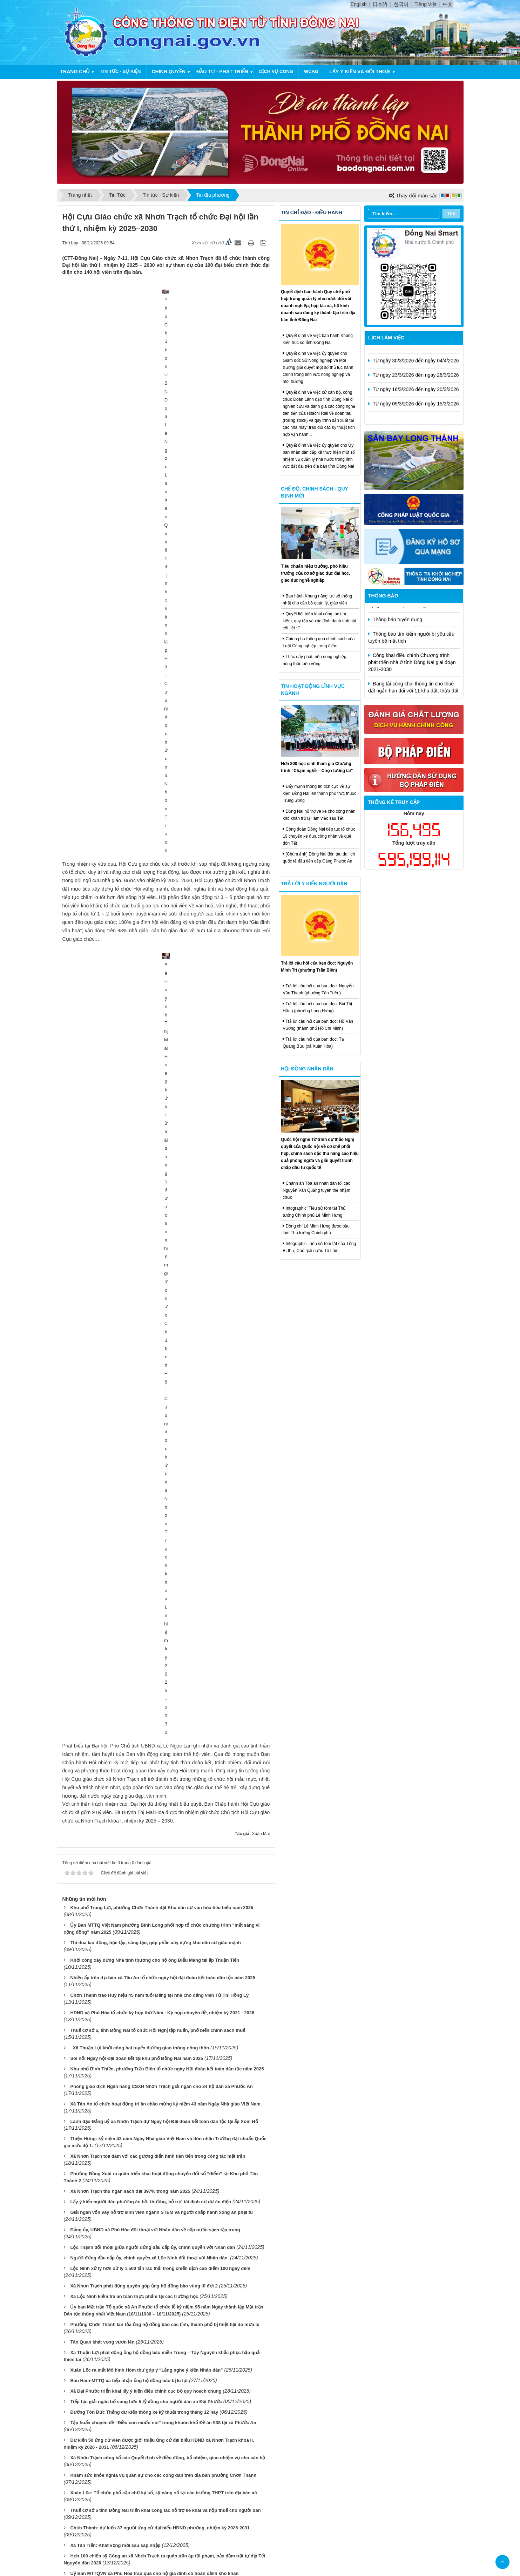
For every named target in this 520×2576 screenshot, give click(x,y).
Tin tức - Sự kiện (120, 71)
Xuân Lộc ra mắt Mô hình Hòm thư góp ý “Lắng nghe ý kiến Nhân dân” (146, 1334)
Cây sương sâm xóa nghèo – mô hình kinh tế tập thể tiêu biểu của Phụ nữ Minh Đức (160, 2348)
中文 (448, 4)
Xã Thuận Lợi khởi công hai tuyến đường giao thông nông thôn (139, 1011)
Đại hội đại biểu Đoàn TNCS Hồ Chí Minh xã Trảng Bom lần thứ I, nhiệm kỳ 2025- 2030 (162, 2295)
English (359, 4)
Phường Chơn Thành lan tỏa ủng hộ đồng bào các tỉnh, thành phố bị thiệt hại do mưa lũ (164, 1288)
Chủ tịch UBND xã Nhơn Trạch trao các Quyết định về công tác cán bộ (145, 1836)
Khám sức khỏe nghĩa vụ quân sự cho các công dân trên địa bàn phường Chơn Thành (163, 1439)
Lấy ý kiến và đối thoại (359, 71)
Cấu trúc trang (246, 2424)
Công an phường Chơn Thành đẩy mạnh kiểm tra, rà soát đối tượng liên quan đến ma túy (166, 2138)
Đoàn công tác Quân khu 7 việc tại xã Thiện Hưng (123, 2229)
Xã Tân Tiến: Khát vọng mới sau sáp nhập (115, 1509)
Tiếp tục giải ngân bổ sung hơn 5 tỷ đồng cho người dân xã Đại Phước (146, 1365)
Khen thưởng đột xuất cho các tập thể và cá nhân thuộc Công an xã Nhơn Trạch (156, 1693)
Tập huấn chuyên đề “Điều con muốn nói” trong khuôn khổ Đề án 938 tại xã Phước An (163, 1387)
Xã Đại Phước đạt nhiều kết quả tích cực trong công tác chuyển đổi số (146, 1607)
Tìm (451, 213)
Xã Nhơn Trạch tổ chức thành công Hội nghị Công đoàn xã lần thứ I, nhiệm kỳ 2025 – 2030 (167, 2047)
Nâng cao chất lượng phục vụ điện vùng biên (118, 1892)
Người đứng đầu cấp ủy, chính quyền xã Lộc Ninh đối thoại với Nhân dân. (149, 1222)
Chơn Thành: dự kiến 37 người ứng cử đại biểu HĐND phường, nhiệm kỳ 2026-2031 (160, 1492)
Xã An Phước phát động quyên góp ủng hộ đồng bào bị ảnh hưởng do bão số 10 (156, 2313)
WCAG (311, 71)
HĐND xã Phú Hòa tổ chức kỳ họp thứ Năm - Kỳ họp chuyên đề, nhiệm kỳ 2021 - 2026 (162, 976)
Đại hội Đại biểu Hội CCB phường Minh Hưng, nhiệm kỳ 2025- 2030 (142, 2127)
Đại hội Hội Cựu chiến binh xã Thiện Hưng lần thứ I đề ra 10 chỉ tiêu (143, 2239)
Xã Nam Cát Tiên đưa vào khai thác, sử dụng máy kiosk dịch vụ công (144, 2383)
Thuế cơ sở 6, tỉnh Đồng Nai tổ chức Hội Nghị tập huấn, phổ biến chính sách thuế (157, 994)
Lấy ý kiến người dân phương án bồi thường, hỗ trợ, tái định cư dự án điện (150, 1166)
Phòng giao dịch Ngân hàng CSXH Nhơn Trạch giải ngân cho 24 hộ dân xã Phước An (161, 1050)
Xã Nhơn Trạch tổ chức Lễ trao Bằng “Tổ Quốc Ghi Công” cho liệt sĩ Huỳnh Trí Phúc (161, 1903)
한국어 (401, 4)
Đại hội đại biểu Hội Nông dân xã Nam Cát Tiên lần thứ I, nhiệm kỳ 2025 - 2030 (154, 2393)
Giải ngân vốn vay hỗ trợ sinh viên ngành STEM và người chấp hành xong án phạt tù (161, 1176)
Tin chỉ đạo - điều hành (311, 212)
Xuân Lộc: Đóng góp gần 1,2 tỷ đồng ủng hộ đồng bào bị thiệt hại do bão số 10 (155, 1801)
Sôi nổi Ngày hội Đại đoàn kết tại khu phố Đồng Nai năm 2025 (136, 1022)
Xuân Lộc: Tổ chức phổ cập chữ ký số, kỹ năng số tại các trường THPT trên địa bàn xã (163, 1457)
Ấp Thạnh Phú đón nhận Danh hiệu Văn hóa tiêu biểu (127, 1763)
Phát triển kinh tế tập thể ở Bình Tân (109, 1882)
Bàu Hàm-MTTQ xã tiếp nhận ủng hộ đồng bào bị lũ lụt (129, 1344)
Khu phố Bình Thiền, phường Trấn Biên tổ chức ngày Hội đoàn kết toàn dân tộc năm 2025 (167, 1032)
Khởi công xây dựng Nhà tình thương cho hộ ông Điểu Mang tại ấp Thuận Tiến (154, 924)
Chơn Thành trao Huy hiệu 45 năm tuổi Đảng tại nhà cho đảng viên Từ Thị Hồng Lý (159, 959)
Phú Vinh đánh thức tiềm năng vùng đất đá (116, 1773)
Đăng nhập (308, 2424)
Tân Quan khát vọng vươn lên (102, 1306)
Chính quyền (169, 71)
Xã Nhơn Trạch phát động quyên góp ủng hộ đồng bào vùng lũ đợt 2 (143, 1250)
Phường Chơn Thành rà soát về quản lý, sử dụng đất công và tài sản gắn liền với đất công (167, 1647)
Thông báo (383, 596)
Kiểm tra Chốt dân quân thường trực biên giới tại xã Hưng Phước (140, 2218)
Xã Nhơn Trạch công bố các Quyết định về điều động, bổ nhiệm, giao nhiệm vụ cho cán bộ (167, 1422)
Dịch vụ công (276, 71)
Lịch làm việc (386, 337)
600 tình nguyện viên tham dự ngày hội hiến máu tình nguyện (136, 1665)
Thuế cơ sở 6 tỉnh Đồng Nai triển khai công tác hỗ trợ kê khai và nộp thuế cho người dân (165, 1474)
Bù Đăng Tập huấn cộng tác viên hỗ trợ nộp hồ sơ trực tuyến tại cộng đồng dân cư (159, 1847)
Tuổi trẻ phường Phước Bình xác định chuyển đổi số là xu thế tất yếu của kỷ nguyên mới (165, 2012)
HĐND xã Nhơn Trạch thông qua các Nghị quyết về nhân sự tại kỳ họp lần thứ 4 (155, 1618)
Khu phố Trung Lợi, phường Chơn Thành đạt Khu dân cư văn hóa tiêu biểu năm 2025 (161, 871)
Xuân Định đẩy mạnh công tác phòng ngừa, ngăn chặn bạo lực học (142, 2082)
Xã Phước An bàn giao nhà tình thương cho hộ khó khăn (131, 2173)
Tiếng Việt (425, 4)
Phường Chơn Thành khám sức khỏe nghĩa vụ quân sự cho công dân (145, 2250)
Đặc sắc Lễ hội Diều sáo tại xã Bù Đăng (112, 1555)
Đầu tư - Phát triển (222, 71)
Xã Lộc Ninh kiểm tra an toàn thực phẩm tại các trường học (134, 1260)
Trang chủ (75, 71)
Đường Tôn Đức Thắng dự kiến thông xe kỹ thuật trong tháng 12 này (144, 1376)
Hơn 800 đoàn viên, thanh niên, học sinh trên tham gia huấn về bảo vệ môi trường (158, 2330)
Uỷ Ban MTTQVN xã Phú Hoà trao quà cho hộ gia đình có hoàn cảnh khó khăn (154, 1537)
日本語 (380, 4)
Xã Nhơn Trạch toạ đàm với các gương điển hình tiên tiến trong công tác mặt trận (157, 1120)
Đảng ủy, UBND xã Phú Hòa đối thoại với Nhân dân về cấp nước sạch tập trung (155, 1194)
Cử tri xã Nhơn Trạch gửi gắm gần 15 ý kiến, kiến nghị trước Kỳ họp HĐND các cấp (159, 1675)
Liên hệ (279, 2424)
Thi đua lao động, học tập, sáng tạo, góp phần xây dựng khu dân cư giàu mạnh (155, 907)
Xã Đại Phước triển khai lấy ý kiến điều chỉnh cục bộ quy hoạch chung (145, 1355)
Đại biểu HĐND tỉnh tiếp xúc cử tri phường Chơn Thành (130, 1920)
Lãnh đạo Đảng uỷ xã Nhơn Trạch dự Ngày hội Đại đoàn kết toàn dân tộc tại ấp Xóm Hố (164, 1085)
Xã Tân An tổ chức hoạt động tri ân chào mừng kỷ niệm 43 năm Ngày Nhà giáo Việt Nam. (166, 1067)
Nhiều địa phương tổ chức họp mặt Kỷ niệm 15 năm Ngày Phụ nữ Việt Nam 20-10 (157, 2260)
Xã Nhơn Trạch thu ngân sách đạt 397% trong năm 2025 (130, 1155)
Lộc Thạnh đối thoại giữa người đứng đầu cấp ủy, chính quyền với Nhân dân (152, 1211)
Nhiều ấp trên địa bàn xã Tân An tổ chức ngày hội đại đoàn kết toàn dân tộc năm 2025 (162, 942)
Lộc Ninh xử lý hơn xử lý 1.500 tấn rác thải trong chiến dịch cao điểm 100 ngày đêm (160, 1232)
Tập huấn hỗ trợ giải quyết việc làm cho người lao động (130, 1949)
